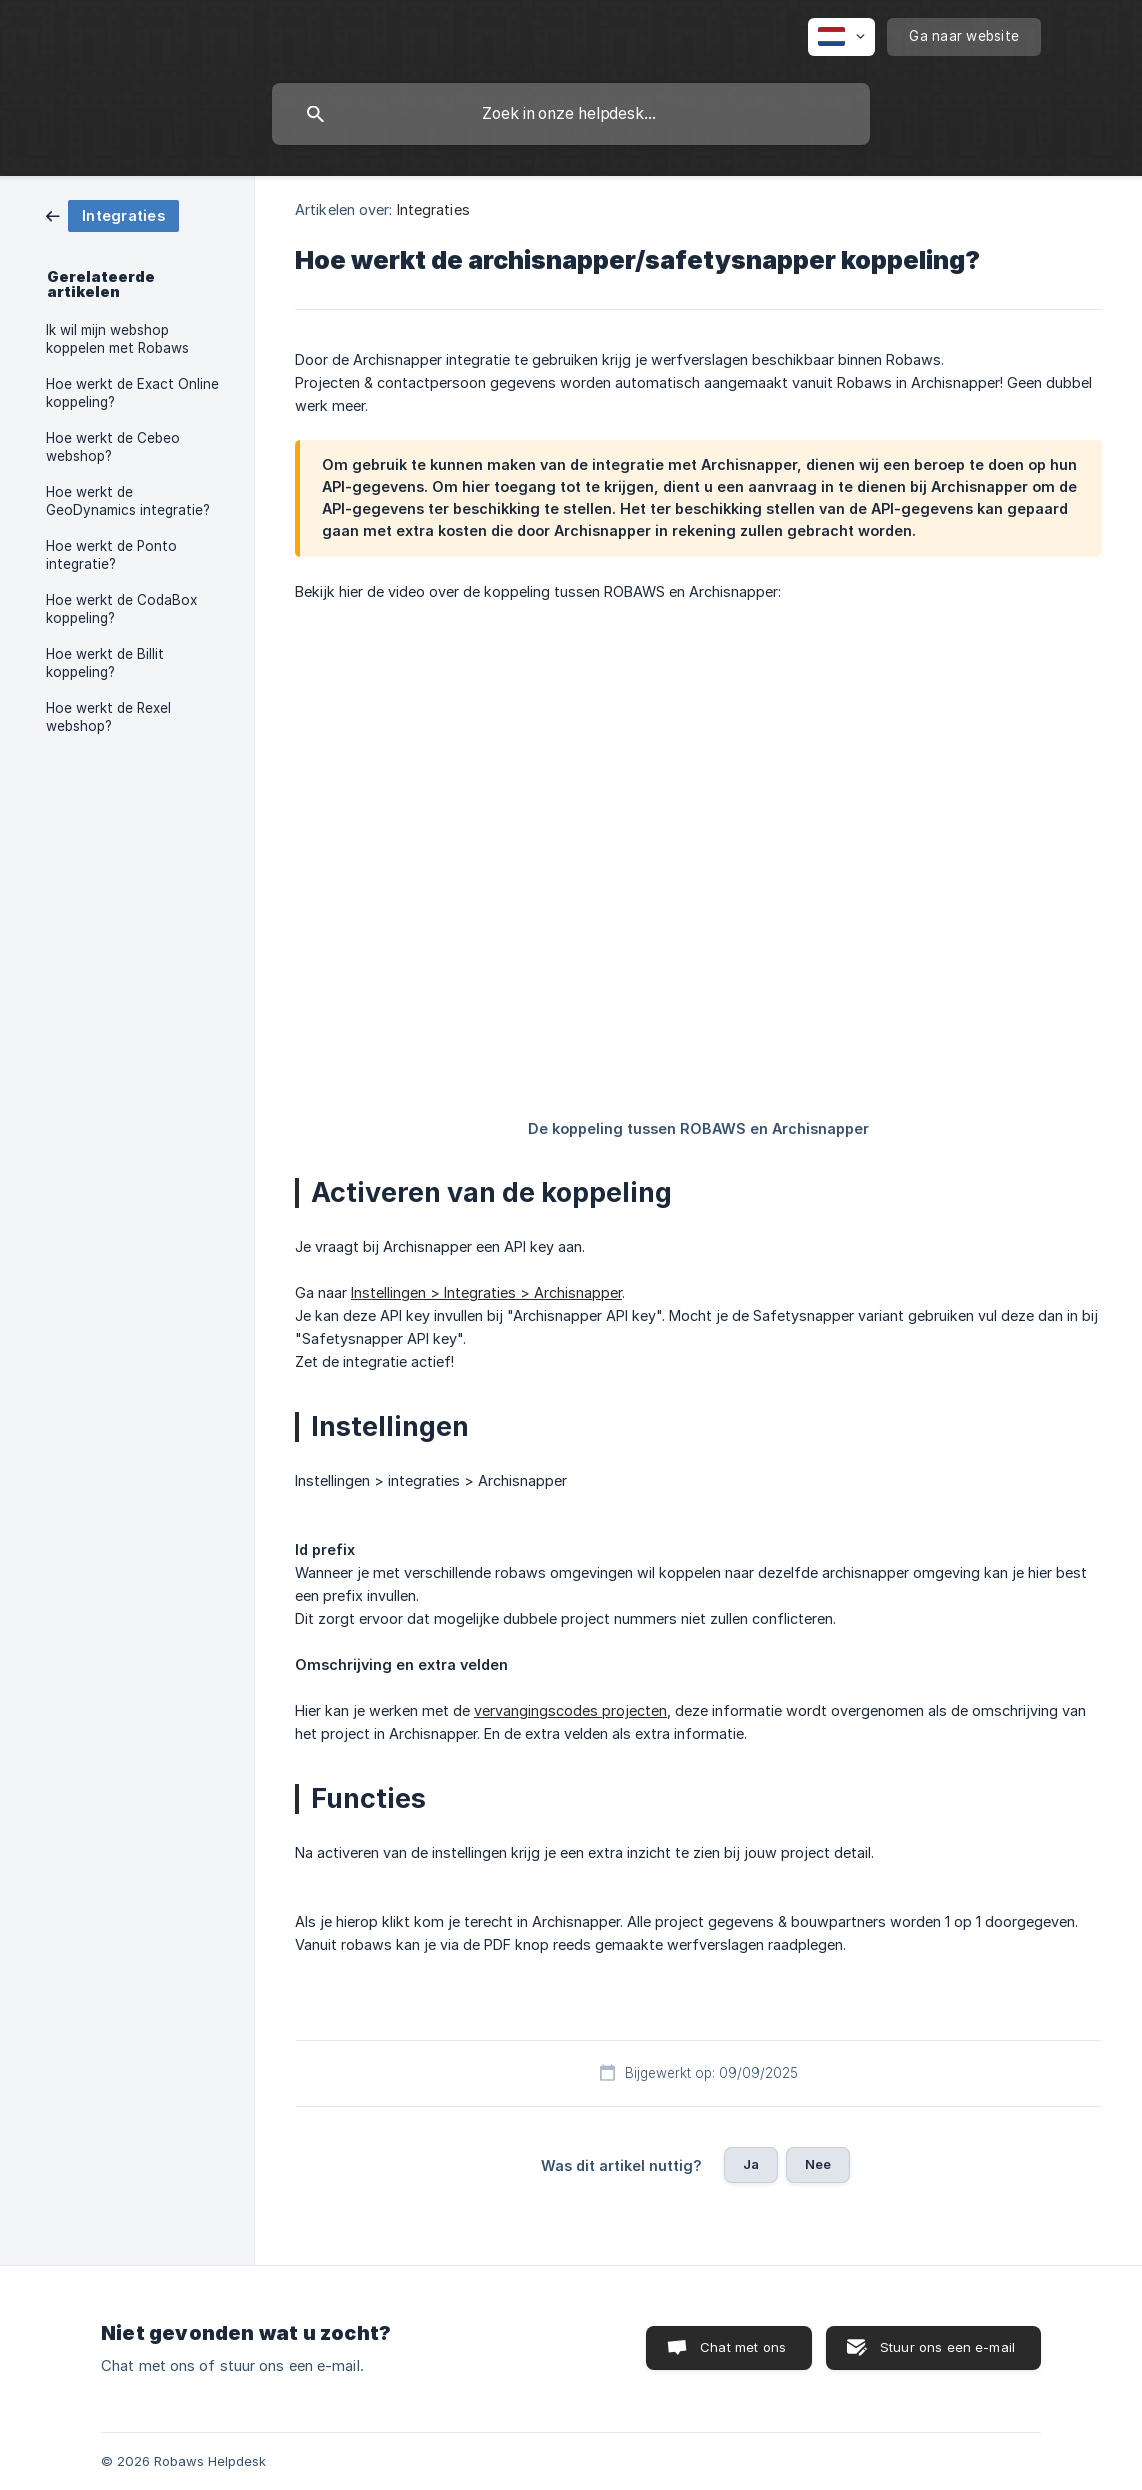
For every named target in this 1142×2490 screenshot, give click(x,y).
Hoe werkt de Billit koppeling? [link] (105, 663)
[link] (112, 214)
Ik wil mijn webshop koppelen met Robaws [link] (117, 339)
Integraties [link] (433, 209)
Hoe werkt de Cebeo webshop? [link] (113, 447)
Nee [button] (818, 2164)
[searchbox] (571, 114)
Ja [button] (751, 2164)
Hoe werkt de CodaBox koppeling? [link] (121, 609)
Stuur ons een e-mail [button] (947, 2347)
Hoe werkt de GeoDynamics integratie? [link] (128, 501)
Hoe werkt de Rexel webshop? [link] (108, 717)
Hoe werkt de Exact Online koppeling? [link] (132, 393)
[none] (841, 37)
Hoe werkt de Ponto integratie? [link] (111, 555)
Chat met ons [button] (743, 2347)
